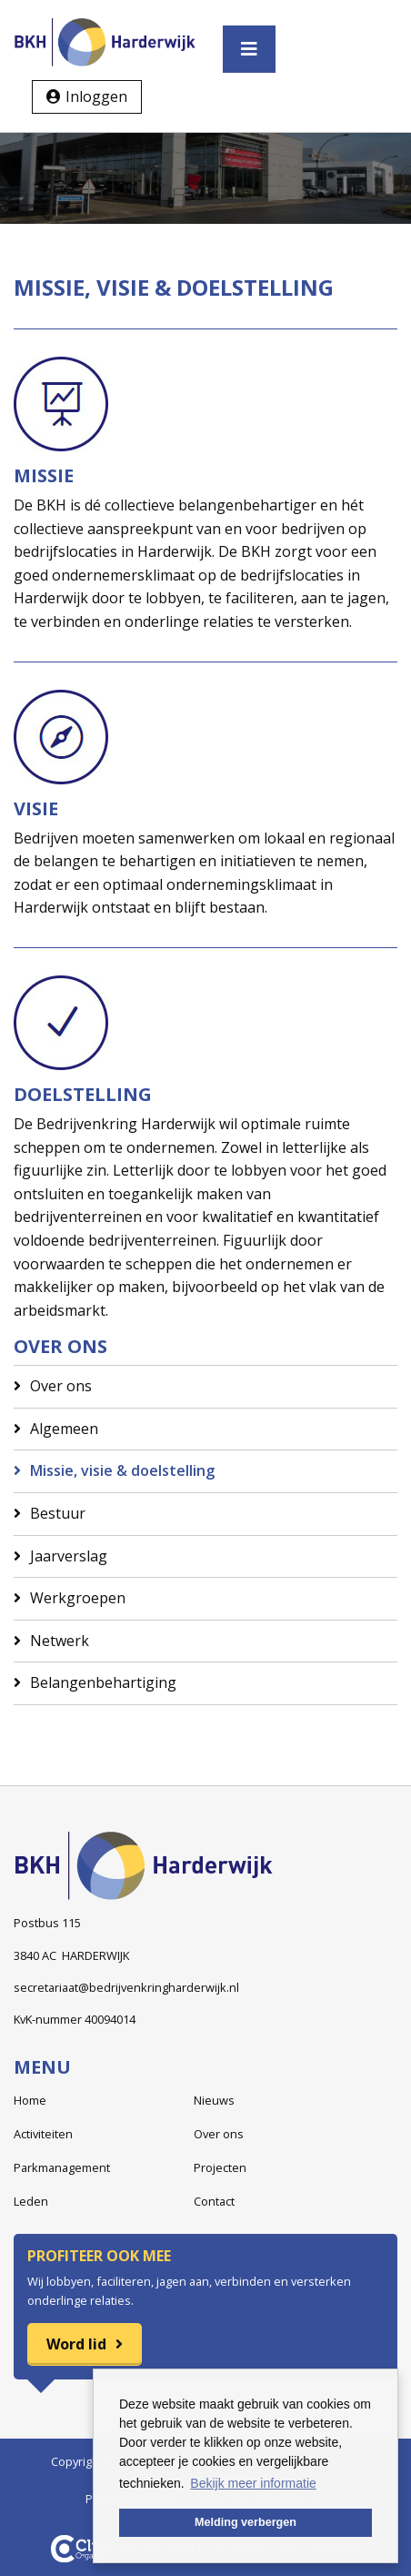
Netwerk (59, 1641)
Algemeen (64, 1429)
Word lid (76, 2344)
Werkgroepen (77, 1598)
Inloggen (96, 96)
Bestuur (57, 1513)
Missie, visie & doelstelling (122, 1470)
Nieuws (214, 2100)
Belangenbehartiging (103, 1682)
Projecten (220, 2167)
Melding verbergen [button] (245, 2522)
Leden (31, 2201)
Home (30, 2100)
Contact (214, 2201)
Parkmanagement (62, 2167)
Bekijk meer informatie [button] (253, 2483)
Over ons (61, 1386)
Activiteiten (43, 2134)
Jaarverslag (68, 1556)
